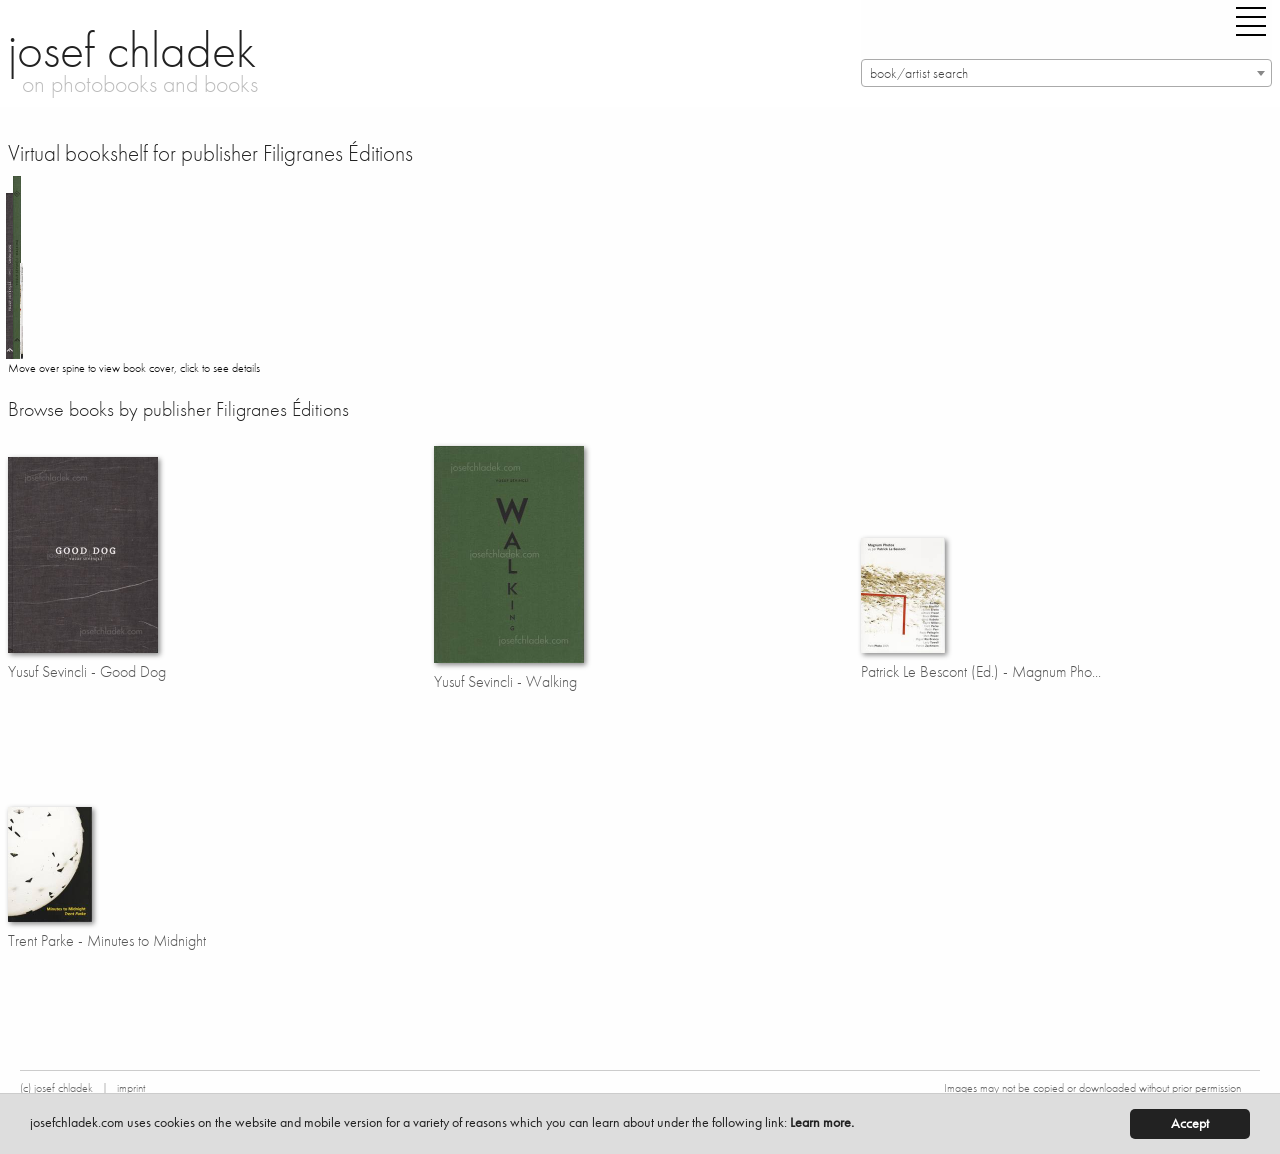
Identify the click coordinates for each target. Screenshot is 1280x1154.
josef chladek (132, 50)
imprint (131, 1088)
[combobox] (1067, 73)
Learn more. (822, 1122)
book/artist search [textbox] (919, 73)
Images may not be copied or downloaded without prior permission (1092, 1088)
